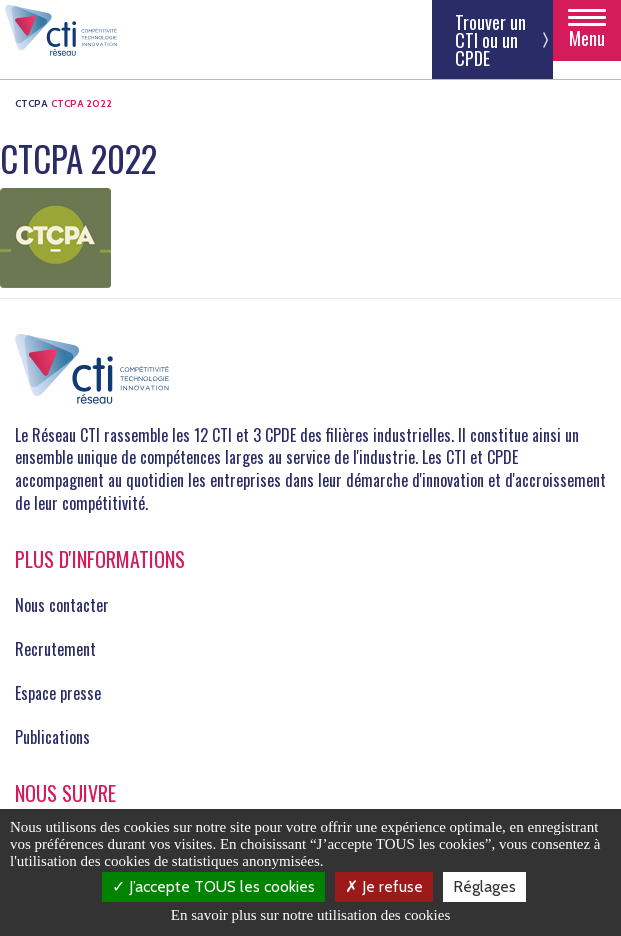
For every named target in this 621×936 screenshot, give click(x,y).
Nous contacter (62, 605)
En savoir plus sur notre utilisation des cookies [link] (311, 915)
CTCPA (31, 103)
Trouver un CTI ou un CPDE (490, 40)
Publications (52, 737)
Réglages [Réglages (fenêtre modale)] (484, 886)
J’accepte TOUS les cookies (213, 886)
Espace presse (58, 693)
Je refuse (384, 886)
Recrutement (55, 649)
